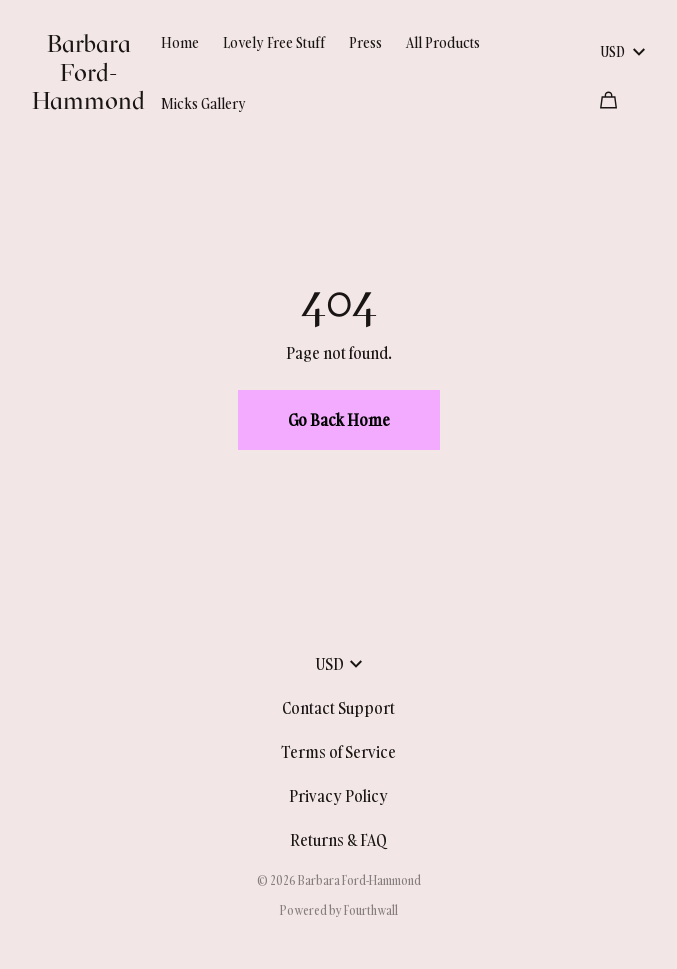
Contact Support (338, 708)
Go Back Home (339, 420)
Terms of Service (338, 752)
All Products (443, 42)
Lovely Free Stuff (274, 42)
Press (365, 42)
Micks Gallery (203, 103)
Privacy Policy (338, 796)
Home (180, 42)
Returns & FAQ (338, 840)
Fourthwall (371, 910)
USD (622, 51)
